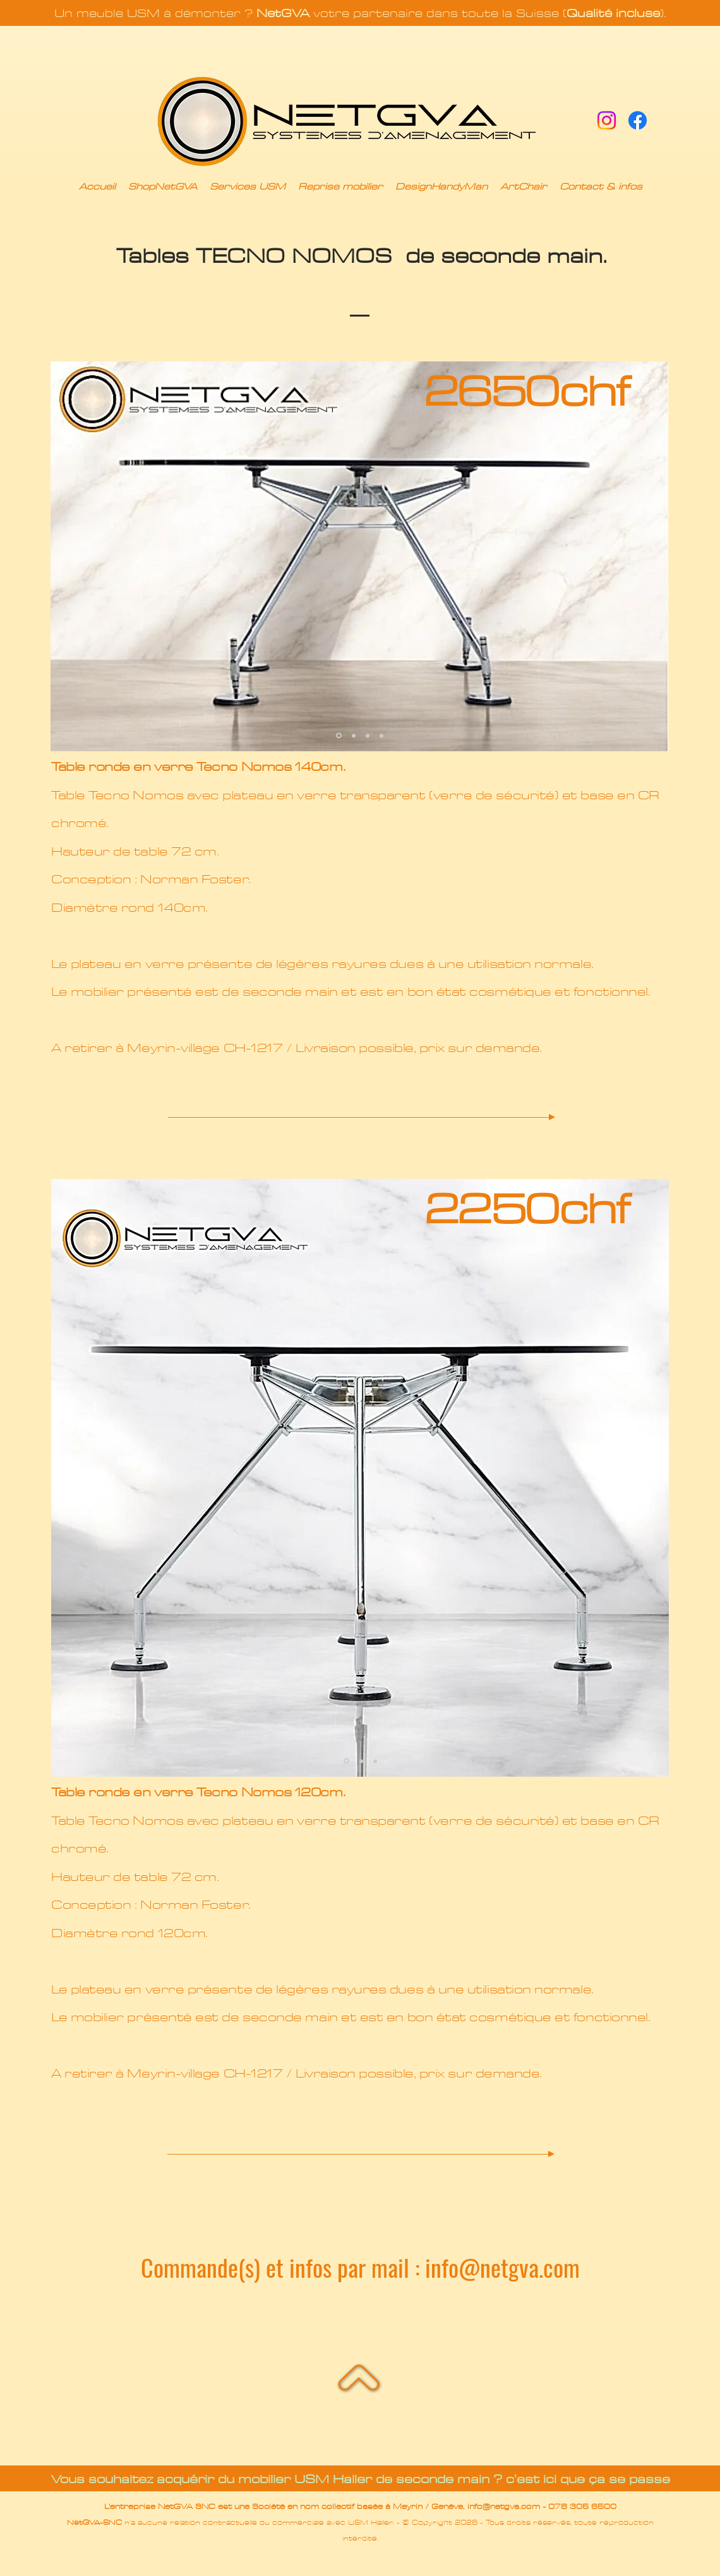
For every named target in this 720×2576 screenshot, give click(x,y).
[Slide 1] (339, 736)
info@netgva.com (502, 2267)
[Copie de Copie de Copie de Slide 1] (381, 735)
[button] (162, 187)
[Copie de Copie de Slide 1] (367, 735)
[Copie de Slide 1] (354, 735)
